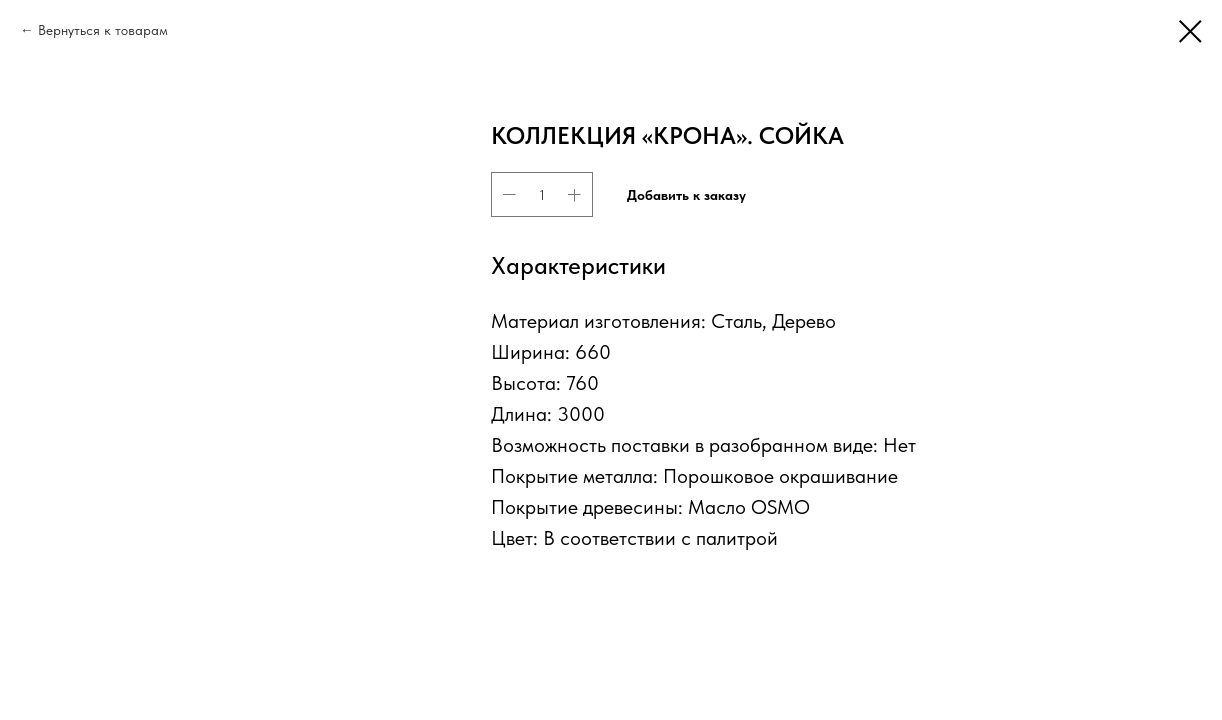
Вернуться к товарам (103, 30)
